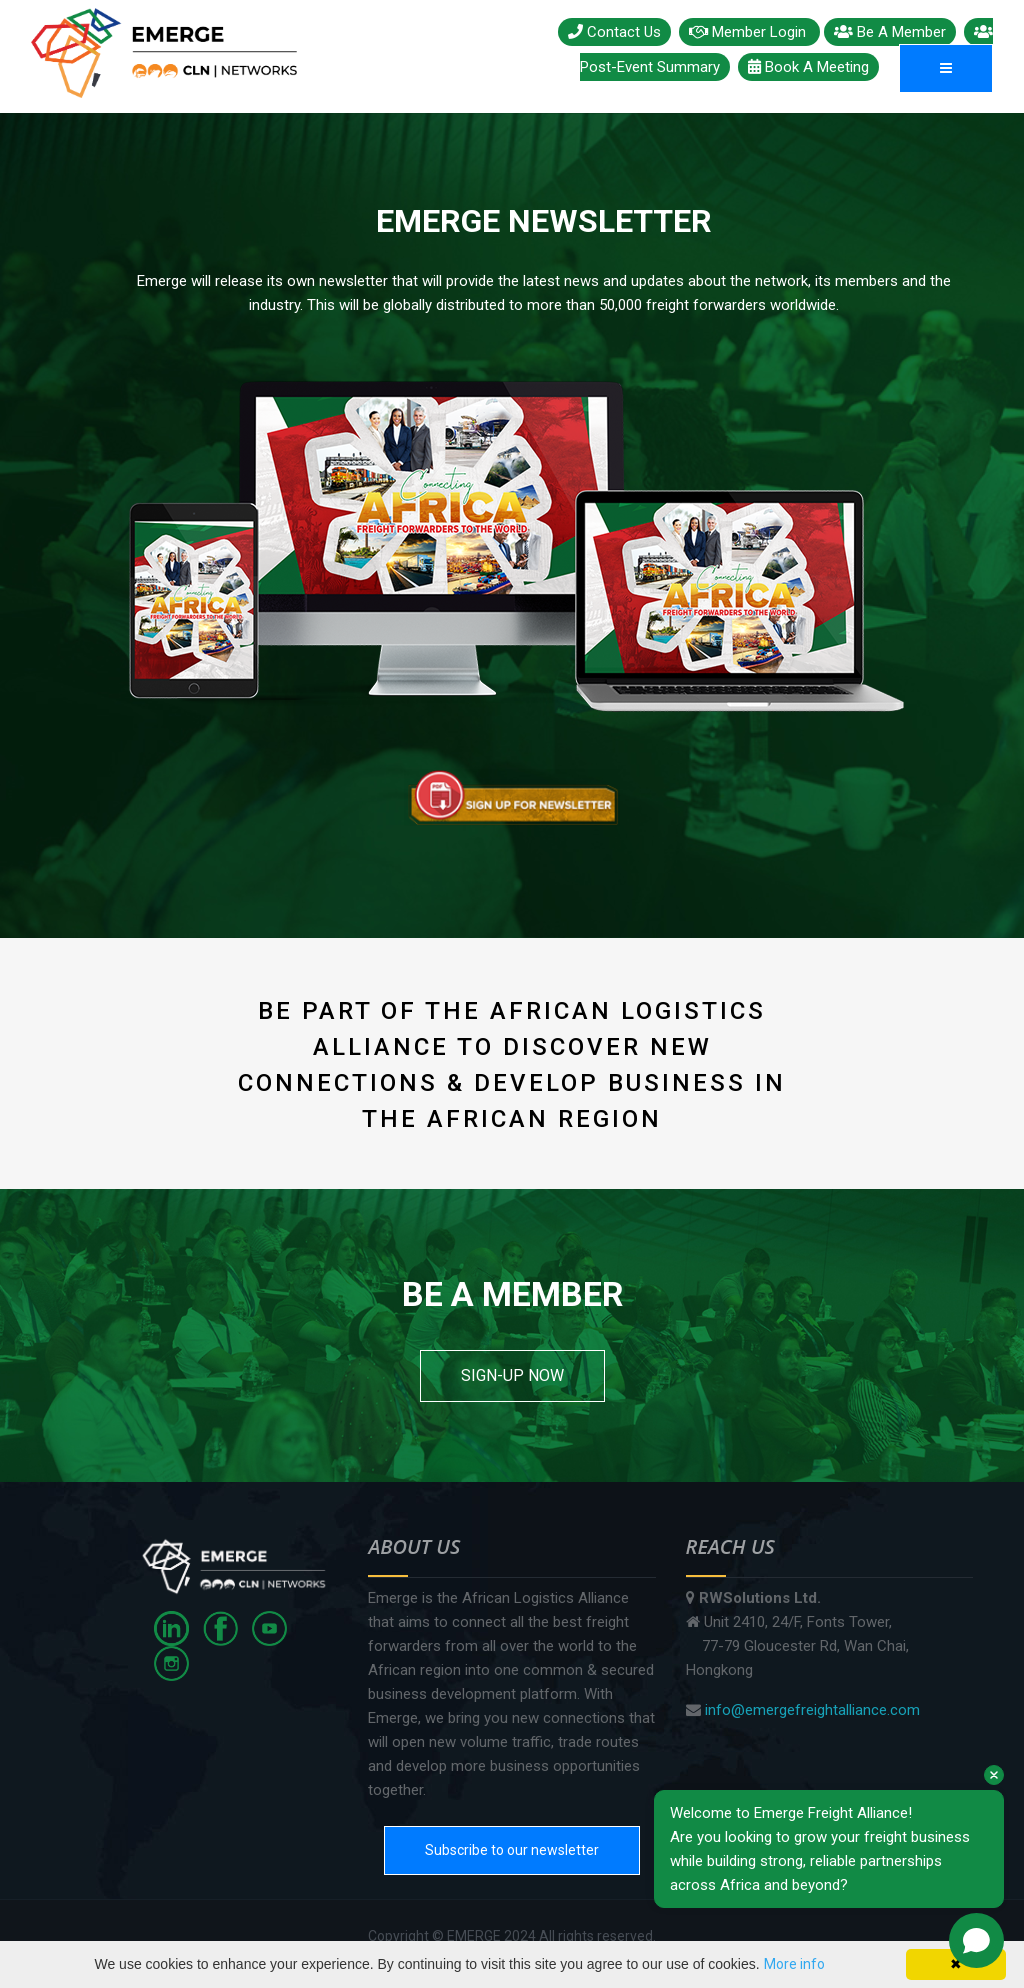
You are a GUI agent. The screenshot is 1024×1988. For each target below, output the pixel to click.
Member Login (749, 32)
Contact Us (614, 32)
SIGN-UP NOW (512, 1375)
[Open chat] (976, 1940)
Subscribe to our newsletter (512, 1850)
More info (794, 1964)
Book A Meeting (808, 67)
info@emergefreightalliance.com (812, 1710)
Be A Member (890, 32)
